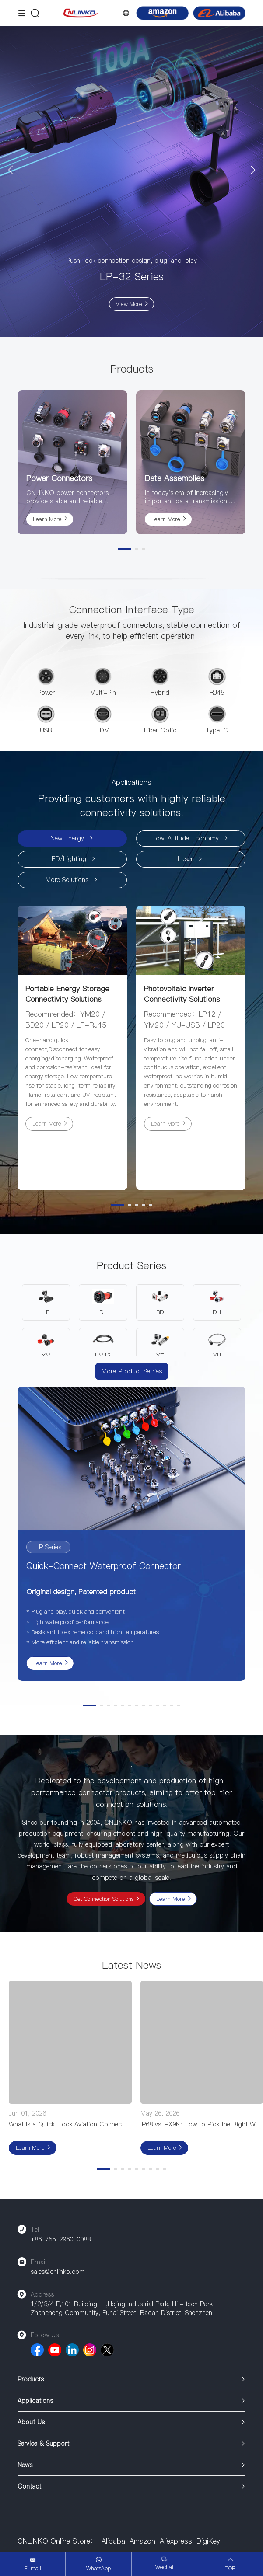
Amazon (142, 2541)
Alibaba (113, 2541)
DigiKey (208, 2541)
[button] (10, 170)
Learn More (47, 519)
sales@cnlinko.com (58, 2272)
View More (129, 304)
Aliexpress (176, 2541)
